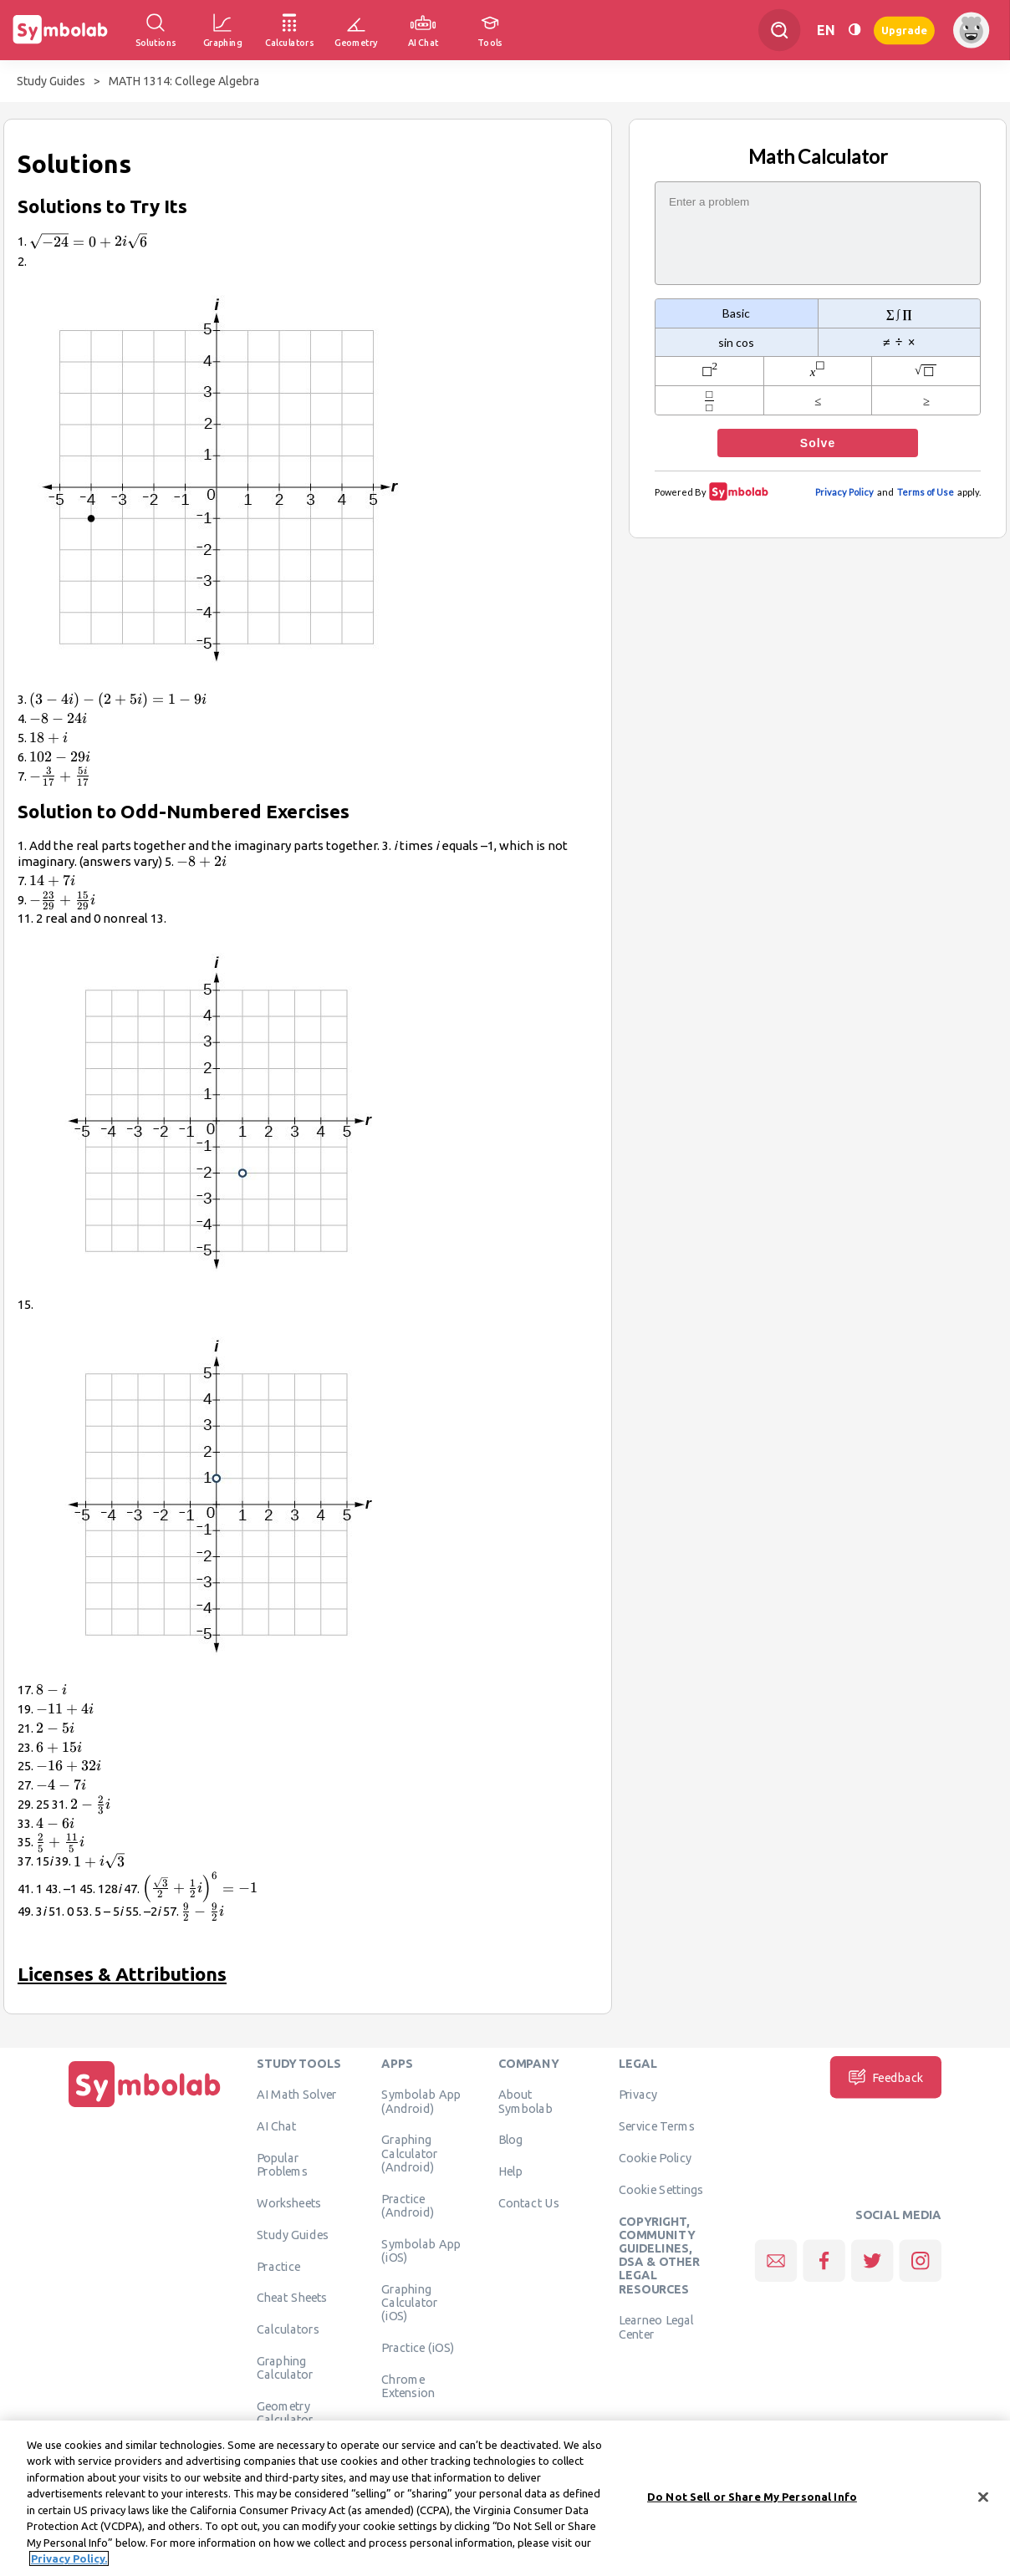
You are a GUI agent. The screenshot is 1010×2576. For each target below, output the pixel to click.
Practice (278, 2266)
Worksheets (289, 2203)
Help (510, 2171)
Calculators (288, 2329)
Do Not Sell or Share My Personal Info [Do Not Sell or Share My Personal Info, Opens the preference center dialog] (752, 2502)
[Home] (145, 2107)
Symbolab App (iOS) (421, 2250)
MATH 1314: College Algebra (184, 81)
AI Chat (277, 2126)
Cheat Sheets (292, 2297)
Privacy (638, 2094)
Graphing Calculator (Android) (409, 2153)
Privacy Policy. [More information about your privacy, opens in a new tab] (69, 2565)
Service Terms (657, 2126)
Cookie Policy (655, 2158)
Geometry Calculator (285, 2413)
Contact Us (528, 2203)
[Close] (983, 2503)
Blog (510, 2139)
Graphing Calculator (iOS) (409, 2302)
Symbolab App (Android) (421, 2101)
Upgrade (904, 29)
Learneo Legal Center (656, 2327)
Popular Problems (282, 2164)
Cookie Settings (661, 2190)
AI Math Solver (296, 2094)
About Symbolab (525, 2101)
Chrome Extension (408, 2385)
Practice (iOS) (417, 2348)
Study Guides (51, 81)
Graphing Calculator (285, 2368)
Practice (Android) (407, 2205)
